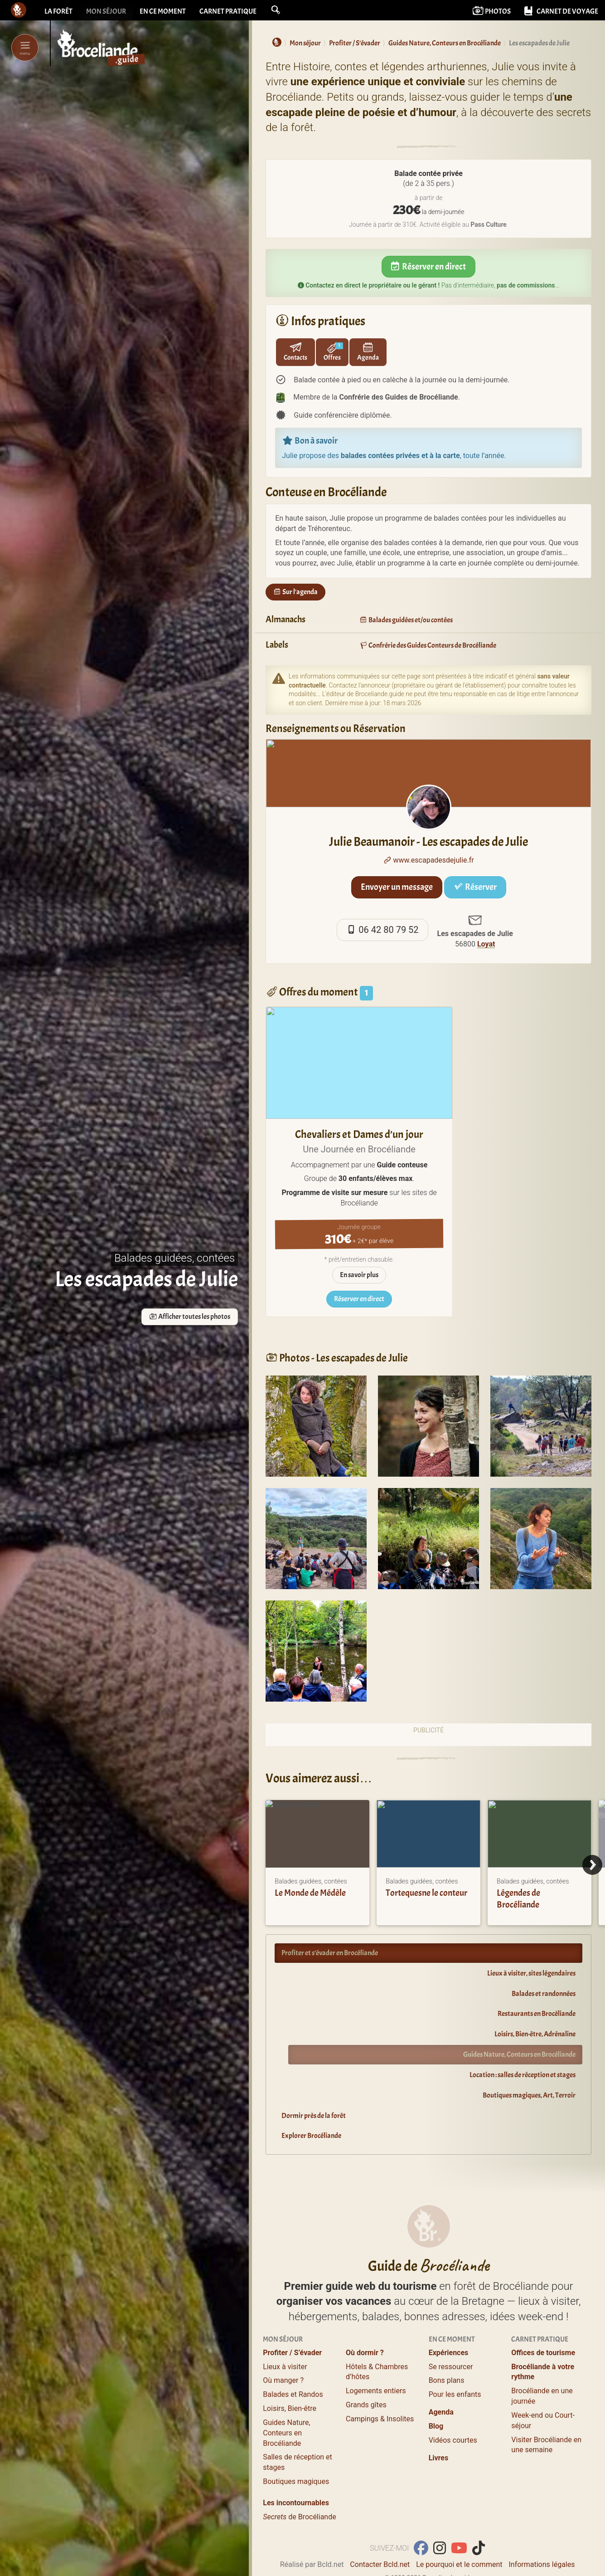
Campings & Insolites (380, 2386)
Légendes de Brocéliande (518, 1898)
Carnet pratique (228, 11)
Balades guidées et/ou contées (406, 619)
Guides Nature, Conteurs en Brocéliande (519, 2054)
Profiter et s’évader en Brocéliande (329, 1952)
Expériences (449, 2320)
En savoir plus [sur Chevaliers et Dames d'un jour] (359, 1274)
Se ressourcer (451, 2334)
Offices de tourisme (543, 2320)
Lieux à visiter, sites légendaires (531, 1973)
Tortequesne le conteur (426, 1892)
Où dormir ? (365, 2320)
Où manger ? (283, 2348)
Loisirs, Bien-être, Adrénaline (535, 2034)
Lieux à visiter (285, 2334)
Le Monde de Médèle (310, 1892)
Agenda (441, 2380)
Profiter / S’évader (292, 2320)
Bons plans (447, 2348)
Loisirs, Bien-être (289, 2376)
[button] (275, 10)
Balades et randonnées (544, 1993)
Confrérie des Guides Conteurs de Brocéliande (427, 645)
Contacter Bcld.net (380, 2532)
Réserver (475, 887)
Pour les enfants (455, 2362)
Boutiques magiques (296, 2449)
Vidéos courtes (453, 2408)
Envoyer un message (397, 887)
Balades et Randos (293, 2362)
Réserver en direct (428, 266)
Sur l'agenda (295, 591)
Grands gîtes (366, 2372)
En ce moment (163, 11)
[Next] (592, 1865)
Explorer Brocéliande (311, 2135)
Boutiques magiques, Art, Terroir (529, 2095)
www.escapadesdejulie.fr (428, 860)
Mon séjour (106, 11)
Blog (436, 2394)
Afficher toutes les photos (189, 1316)
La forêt (58, 11)
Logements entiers (376, 2358)
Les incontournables (296, 2470)
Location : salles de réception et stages (522, 2074)
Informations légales (541, 2532)
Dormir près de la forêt (313, 2115)
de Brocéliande (299, 2484)
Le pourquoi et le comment (459, 2532)
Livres (439, 2425)
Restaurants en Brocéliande (537, 2013)
